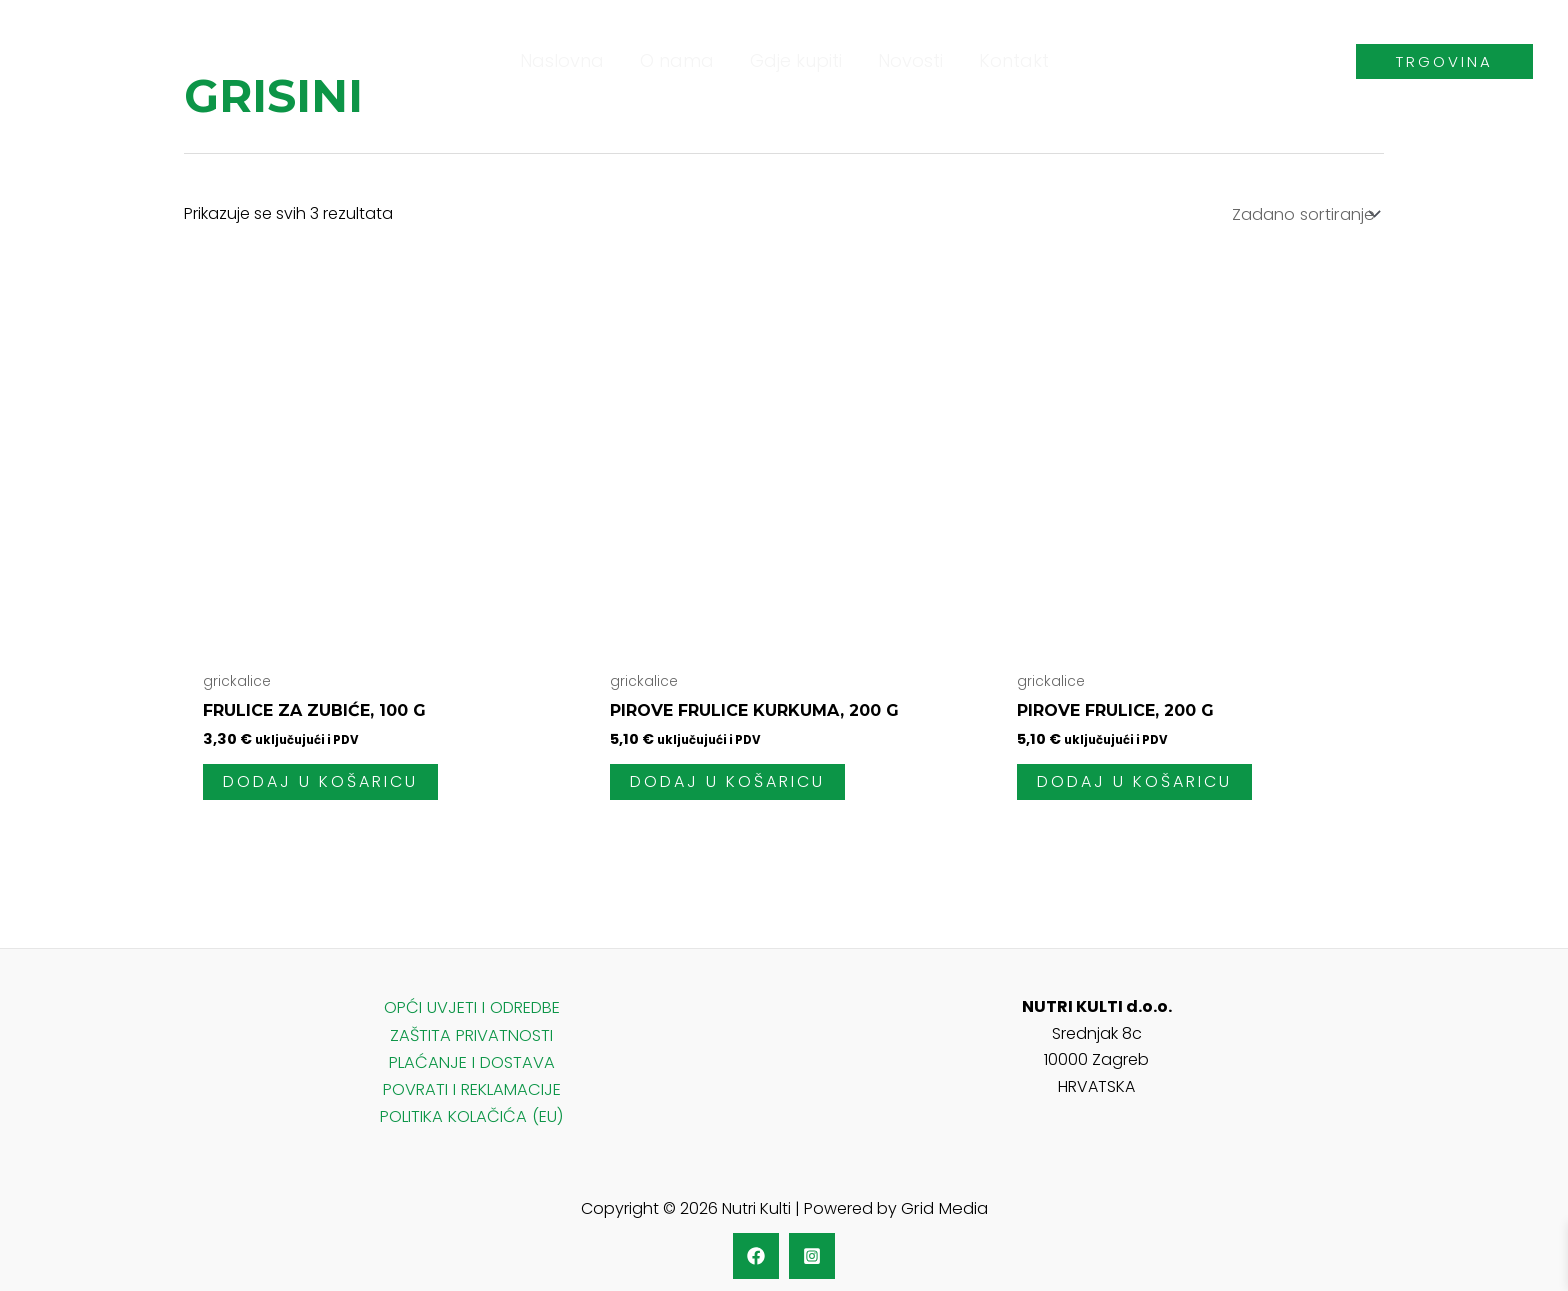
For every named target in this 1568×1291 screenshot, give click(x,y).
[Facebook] (756, 1248)
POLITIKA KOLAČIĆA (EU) (472, 1110)
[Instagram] (812, 1248)
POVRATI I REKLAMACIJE (472, 1083)
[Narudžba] (1304, 213)
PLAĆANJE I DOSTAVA (472, 1057)
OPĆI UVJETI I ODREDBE (471, 1004)
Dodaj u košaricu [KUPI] (320, 780)
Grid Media (944, 1201)
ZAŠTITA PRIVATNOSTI (472, 1031)
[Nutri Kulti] (80, 59)
